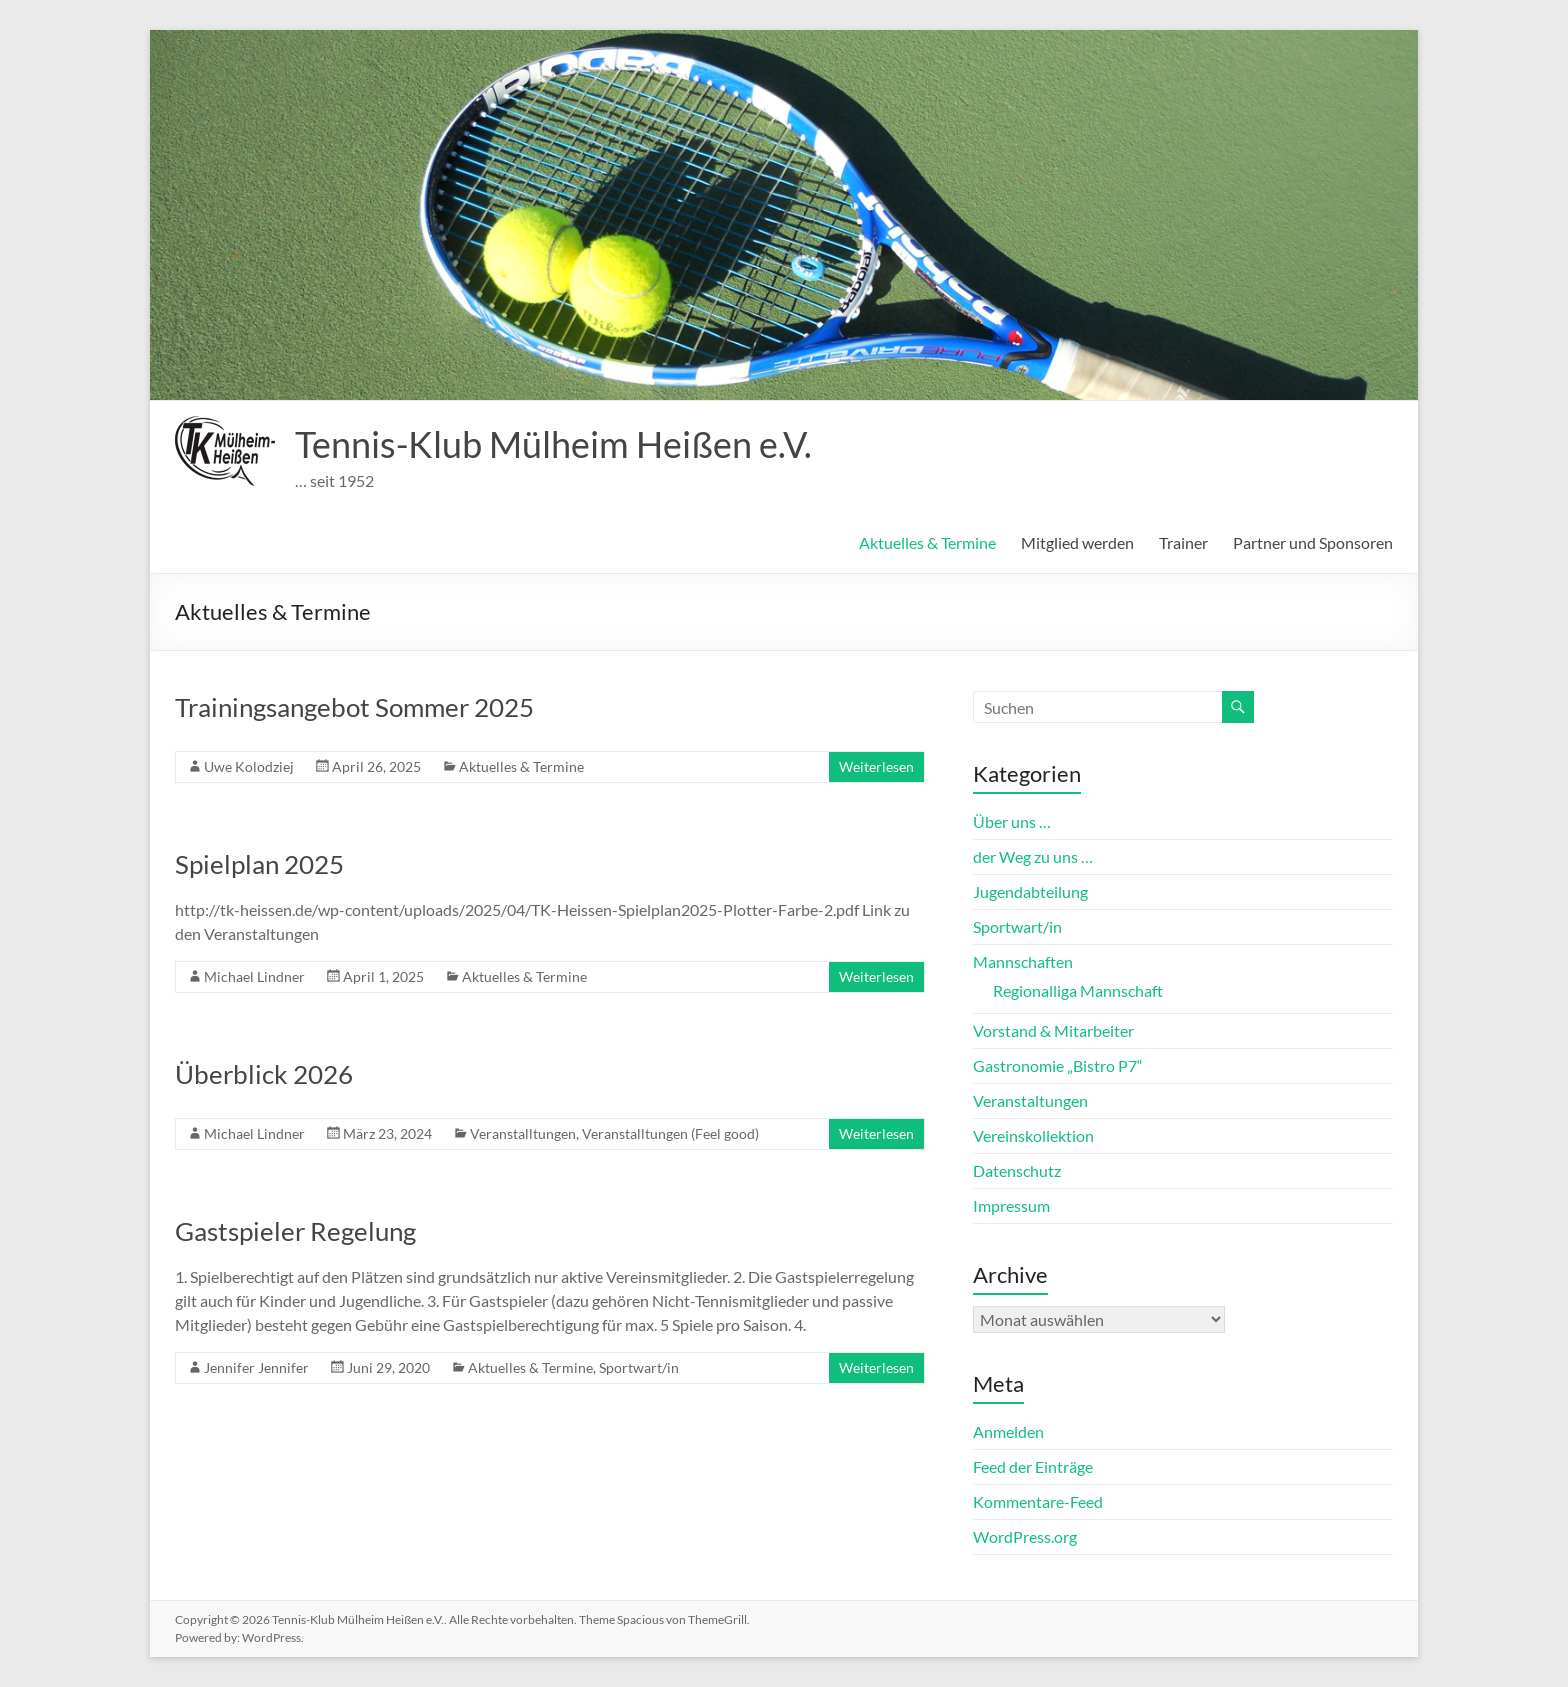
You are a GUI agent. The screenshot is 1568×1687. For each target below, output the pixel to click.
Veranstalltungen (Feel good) (670, 1133)
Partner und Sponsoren (1313, 542)
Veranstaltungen (1030, 1100)
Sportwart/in (639, 1367)
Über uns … (1012, 821)
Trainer (1183, 542)
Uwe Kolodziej (249, 766)
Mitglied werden (1077, 542)
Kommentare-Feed (1038, 1501)
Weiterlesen (876, 766)
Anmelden (1008, 1431)
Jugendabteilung (1030, 891)
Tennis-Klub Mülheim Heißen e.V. (553, 444)
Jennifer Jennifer (256, 1367)
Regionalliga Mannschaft (1078, 990)
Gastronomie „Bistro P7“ (1058, 1065)
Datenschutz (1017, 1170)
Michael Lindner (254, 976)
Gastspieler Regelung (295, 1231)
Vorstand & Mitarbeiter (1053, 1030)
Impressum (1011, 1205)
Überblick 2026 (264, 1074)
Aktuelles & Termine (927, 542)
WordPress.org (1025, 1536)
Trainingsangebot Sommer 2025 (354, 707)
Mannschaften (1023, 961)
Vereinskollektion (1033, 1135)
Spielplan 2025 (259, 864)
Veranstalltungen (523, 1133)
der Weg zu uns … (1033, 856)
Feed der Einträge (1033, 1466)
